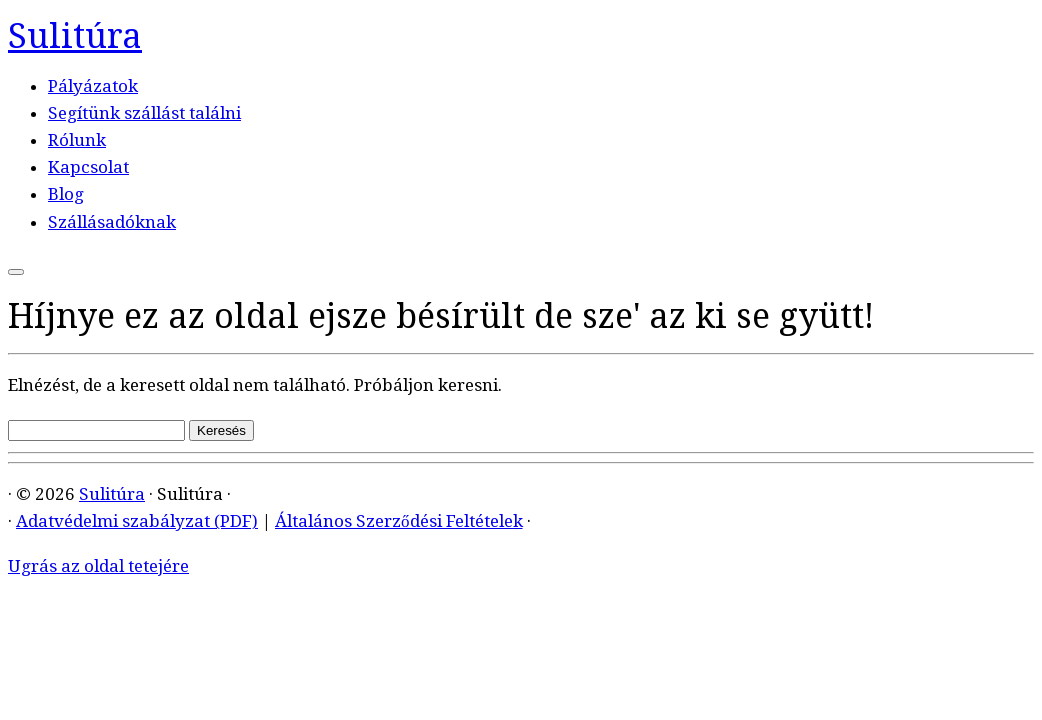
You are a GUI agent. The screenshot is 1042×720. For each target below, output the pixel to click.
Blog (66, 194)
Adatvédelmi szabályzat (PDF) (137, 521)
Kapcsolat (88, 167)
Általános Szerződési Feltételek (399, 521)
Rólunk (77, 140)
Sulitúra (75, 36)
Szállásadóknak (112, 222)
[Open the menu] (16, 272)
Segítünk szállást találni (144, 113)
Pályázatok (93, 86)
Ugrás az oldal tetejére (98, 566)
